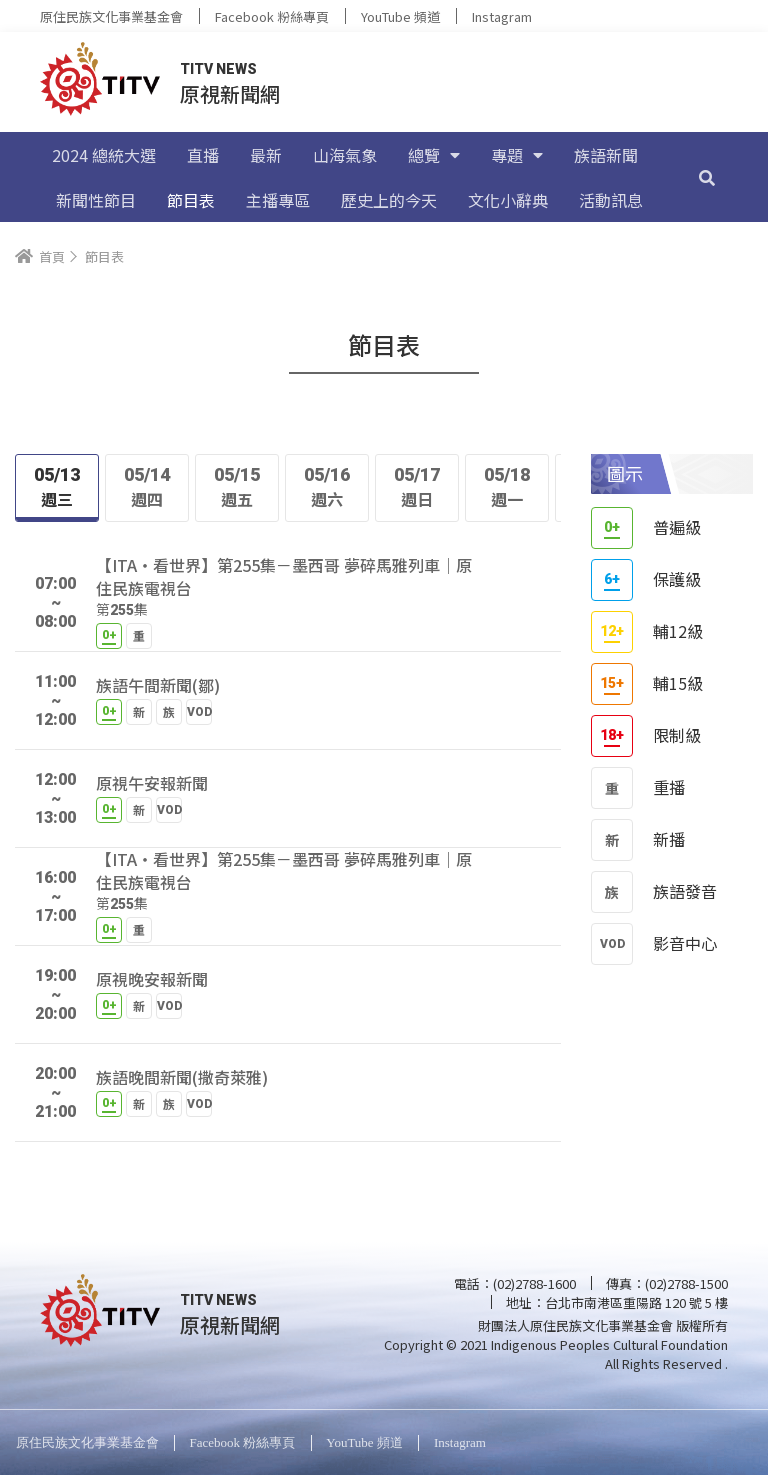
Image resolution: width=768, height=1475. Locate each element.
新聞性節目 (96, 200)
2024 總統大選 (104, 155)
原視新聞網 (230, 93)
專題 (517, 155)
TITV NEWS (218, 69)
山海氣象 (345, 155)
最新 (266, 155)
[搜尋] (707, 177)
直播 (203, 155)
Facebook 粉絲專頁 (272, 16)
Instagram (502, 16)
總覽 (434, 155)
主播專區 (278, 200)
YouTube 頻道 (400, 16)
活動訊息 (611, 200)
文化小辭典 (508, 200)
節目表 (191, 200)
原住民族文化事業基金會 (111, 16)
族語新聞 (606, 155)
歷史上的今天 (389, 200)
